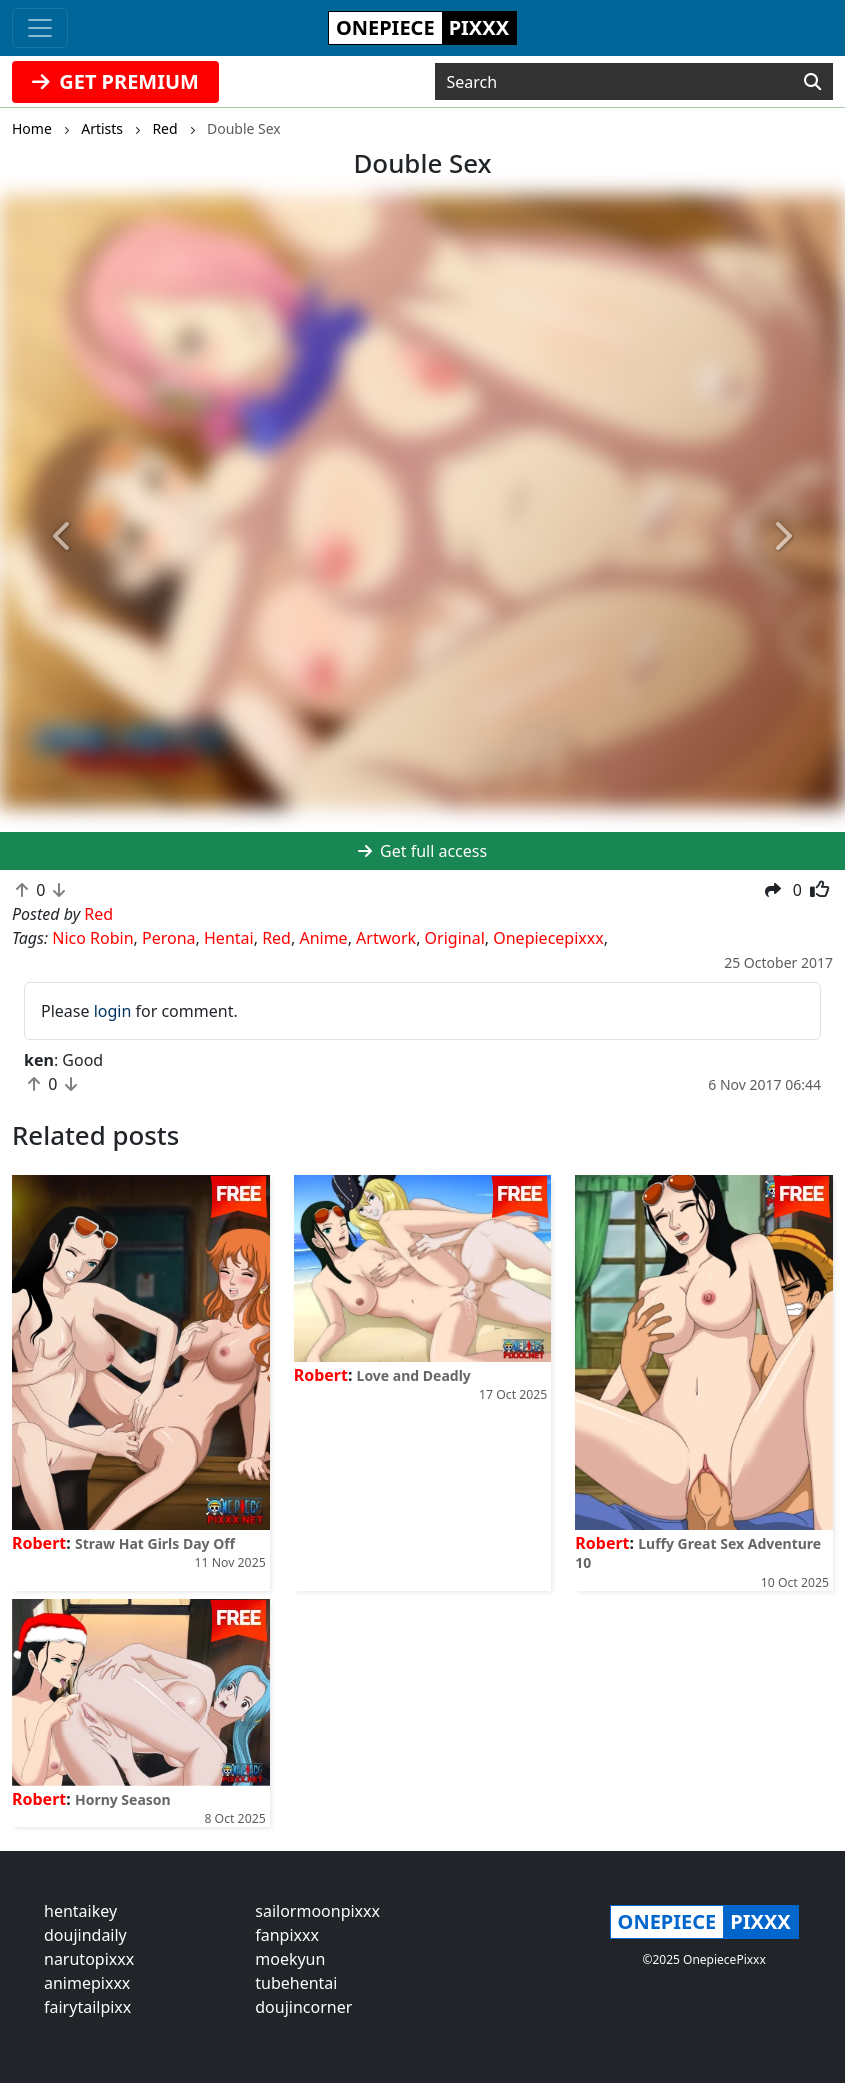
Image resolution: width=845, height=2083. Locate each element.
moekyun (290, 1959)
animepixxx (87, 1983)
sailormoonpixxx (317, 1911)
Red (276, 938)
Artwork (386, 938)
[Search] (812, 82)
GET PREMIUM (115, 81)
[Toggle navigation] (40, 28)
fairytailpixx (87, 2007)
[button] (63, 536)
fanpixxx (287, 1935)
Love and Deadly (414, 1375)
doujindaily (85, 1935)
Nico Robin (92, 938)
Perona (169, 938)
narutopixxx (89, 1959)
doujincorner (303, 2007)
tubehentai (296, 1983)
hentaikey (80, 1911)
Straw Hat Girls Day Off (155, 1543)
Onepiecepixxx (548, 938)
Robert (39, 1543)
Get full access (422, 851)
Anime (323, 938)
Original (455, 938)
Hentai (229, 938)
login (113, 1011)
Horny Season (123, 1799)
